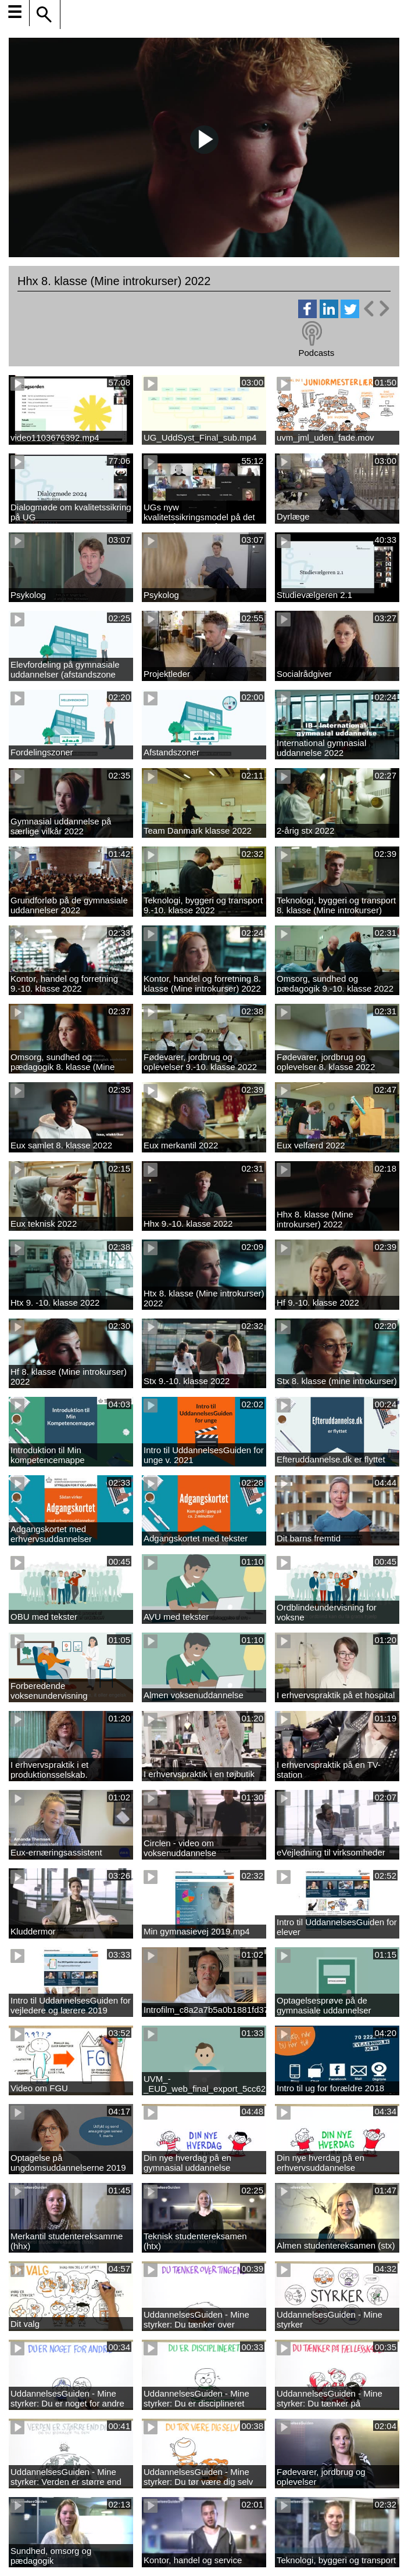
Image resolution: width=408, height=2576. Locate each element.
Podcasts (316, 353)
